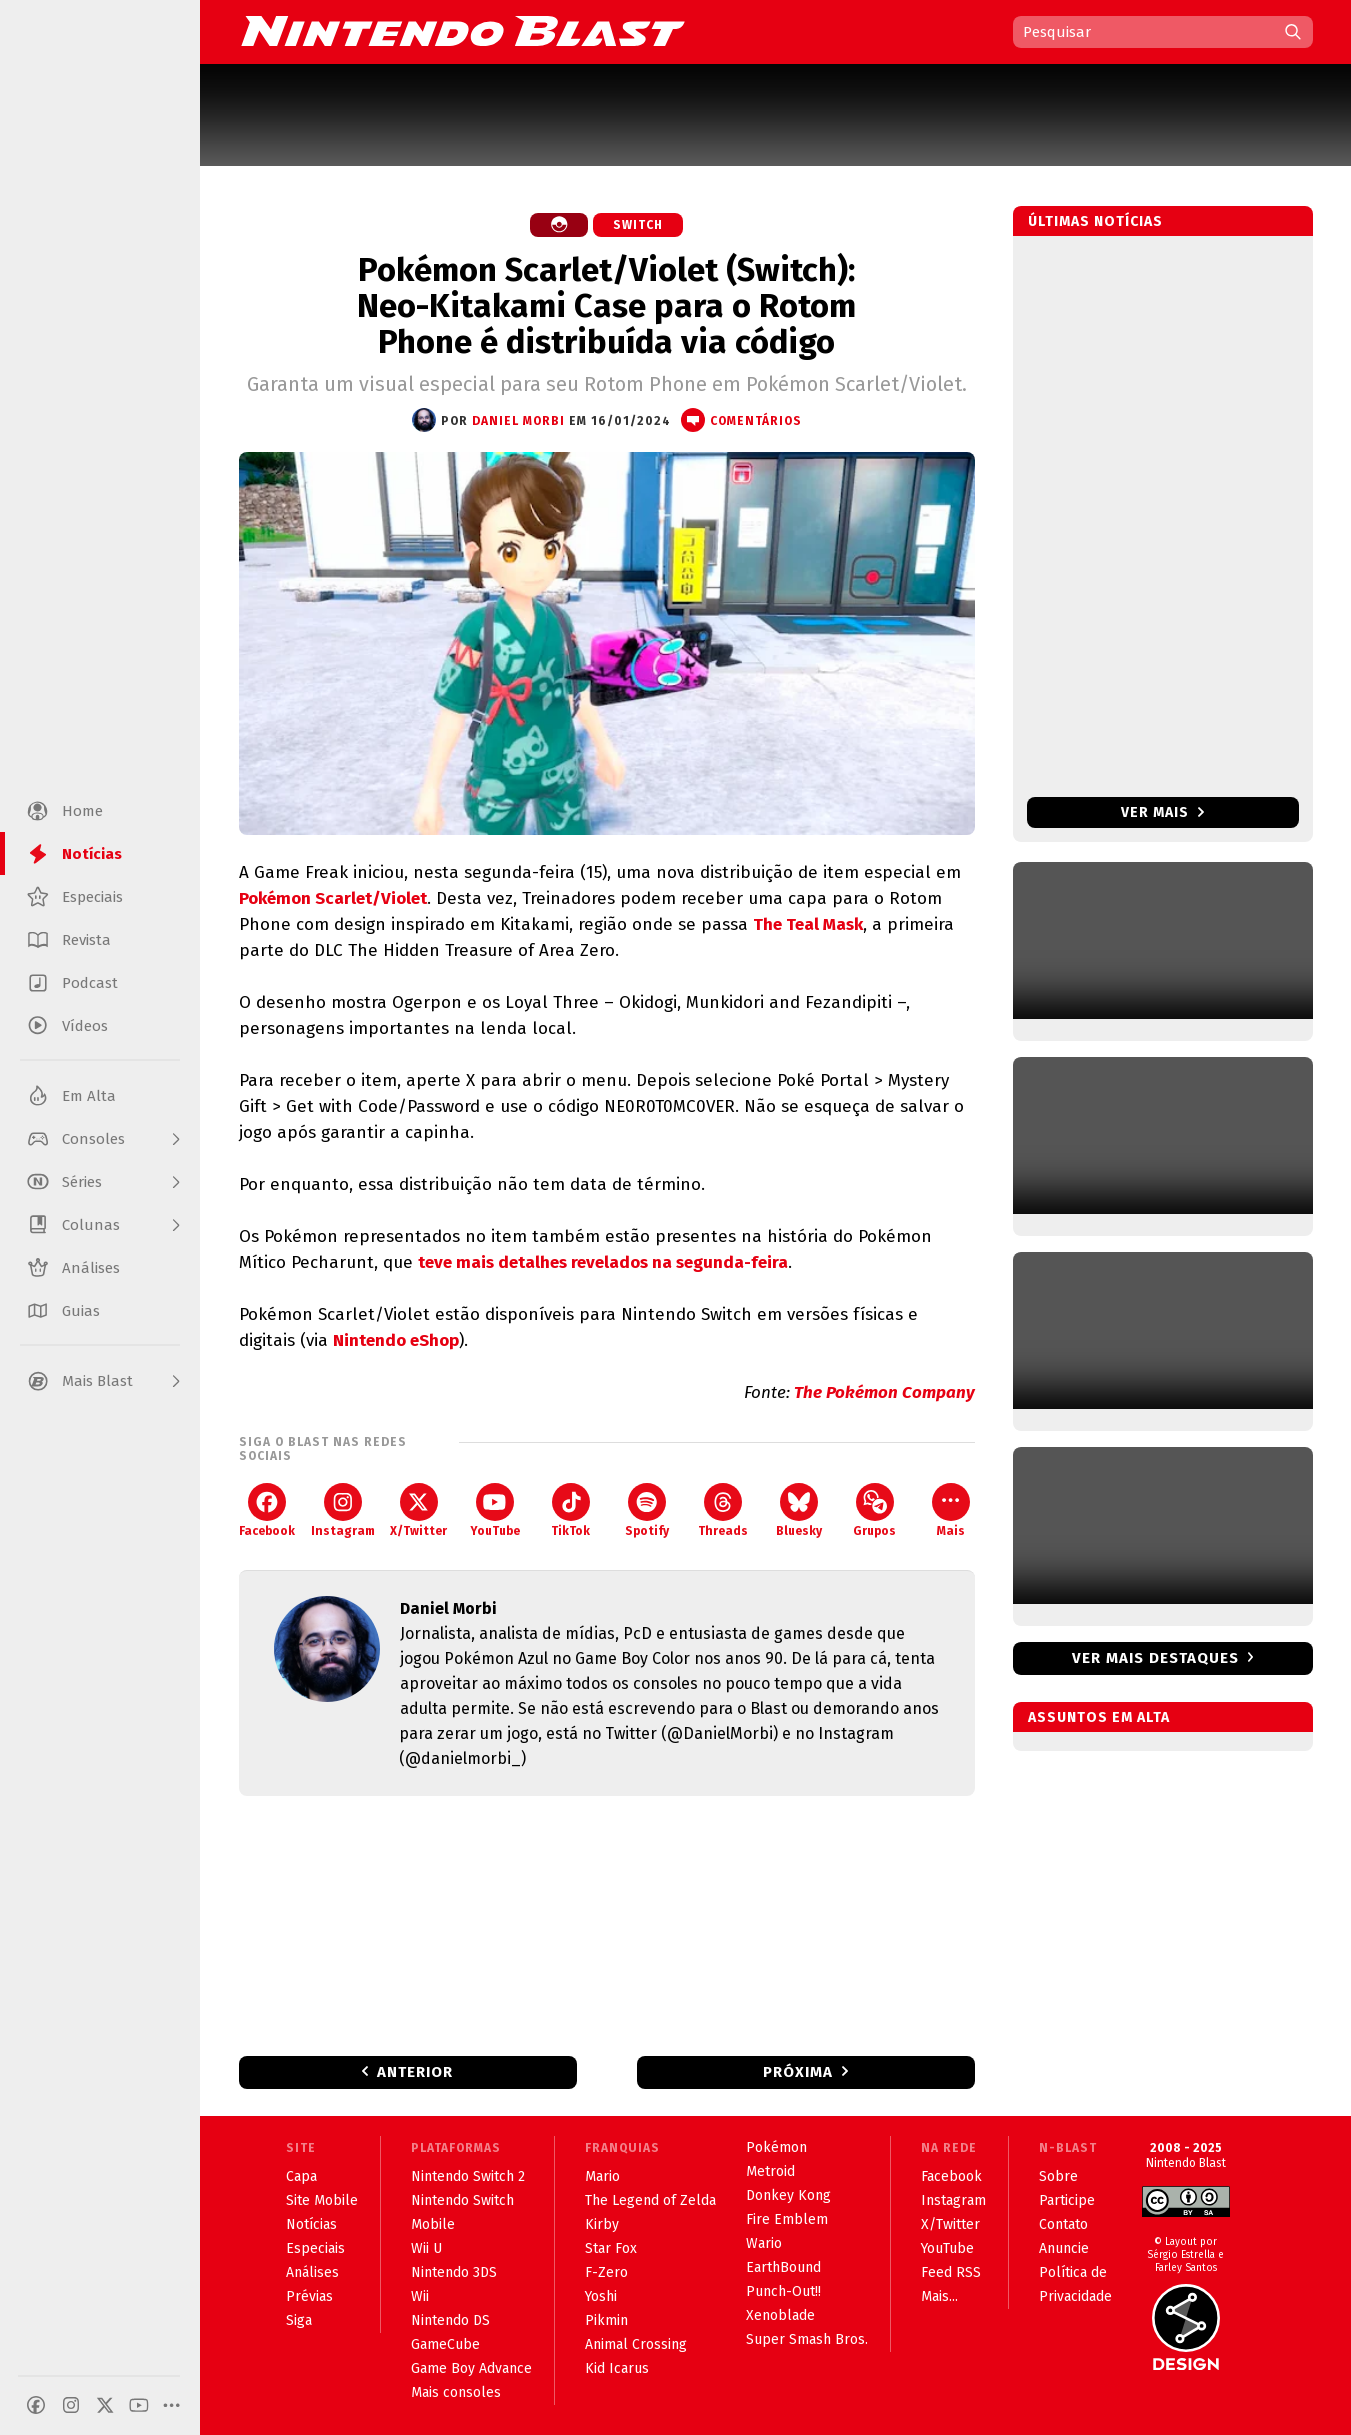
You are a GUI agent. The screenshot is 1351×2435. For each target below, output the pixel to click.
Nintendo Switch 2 (468, 2176)
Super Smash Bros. (807, 2339)
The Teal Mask (808, 924)
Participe (1067, 2200)
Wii (420, 2296)
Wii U (426, 2248)
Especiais (315, 2248)
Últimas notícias (1095, 221)
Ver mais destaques (1155, 1658)
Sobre (1058, 2176)
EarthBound (783, 2267)
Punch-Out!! (783, 2291)
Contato (1063, 2224)
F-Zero (606, 2272)
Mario (602, 2176)
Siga (299, 2320)
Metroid (770, 2171)
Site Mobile (322, 2200)
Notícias (311, 2224)
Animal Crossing (636, 2344)
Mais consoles (456, 2392)
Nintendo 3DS (454, 2272)
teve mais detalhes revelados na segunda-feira (603, 1262)
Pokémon (776, 2147)
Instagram (343, 1510)
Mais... (939, 2296)
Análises (312, 2272)
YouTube (495, 1510)
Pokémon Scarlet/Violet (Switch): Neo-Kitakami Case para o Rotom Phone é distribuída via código (606, 306)
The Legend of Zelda (650, 2200)
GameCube (445, 2344)
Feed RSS (951, 2272)
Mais (951, 1510)
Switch (638, 225)
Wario (764, 2243)
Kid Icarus (617, 2368)
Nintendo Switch (462, 2200)
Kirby (602, 2224)
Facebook (267, 1510)
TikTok (570, 1510)
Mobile (433, 2224)
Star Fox (611, 2248)
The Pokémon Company (884, 1392)
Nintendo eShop (396, 1340)
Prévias (309, 2296)
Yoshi (601, 2296)
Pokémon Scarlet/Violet (333, 898)
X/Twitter (418, 1510)
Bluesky (799, 1510)
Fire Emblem (787, 2219)
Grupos (874, 1510)
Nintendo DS (450, 2320)
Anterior (415, 2072)
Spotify (647, 1510)
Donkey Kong (788, 2195)
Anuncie (1064, 2248)
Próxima (798, 2072)
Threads (723, 1510)
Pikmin (606, 2320)
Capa (301, 2176)
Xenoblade (780, 2315)
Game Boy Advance (471, 2368)
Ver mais (1162, 812)
